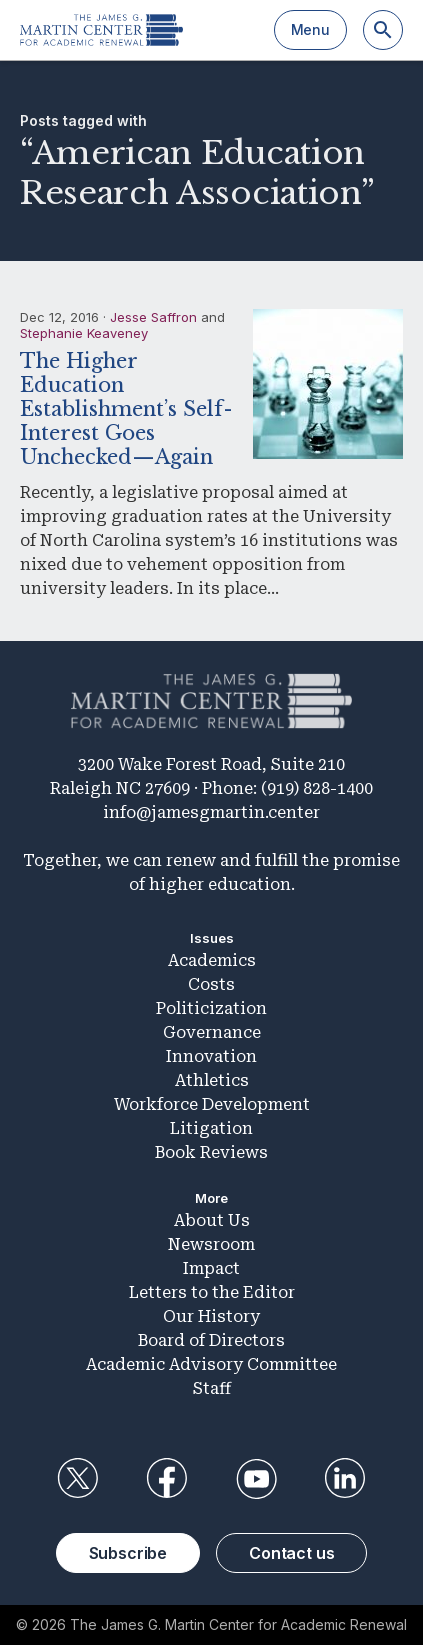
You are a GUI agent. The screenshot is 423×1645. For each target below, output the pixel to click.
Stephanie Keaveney (84, 333)
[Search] (383, 30)
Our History (211, 1316)
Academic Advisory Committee (211, 1364)
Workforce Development (212, 1104)
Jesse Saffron (153, 317)
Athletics (212, 1080)
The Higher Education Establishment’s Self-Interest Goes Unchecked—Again (126, 409)
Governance (212, 1032)
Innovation (211, 1056)
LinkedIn (345, 1479)
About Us (212, 1220)
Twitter (78, 1479)
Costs (211, 984)
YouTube (256, 1479)
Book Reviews (211, 1152)
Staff (212, 1388)
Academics (212, 960)
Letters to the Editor (212, 1292)
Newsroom (211, 1244)
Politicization (211, 1008)
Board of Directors (211, 1340)
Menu (310, 29)
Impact (211, 1268)
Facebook (167, 1479)
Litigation (211, 1128)
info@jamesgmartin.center (211, 812)
